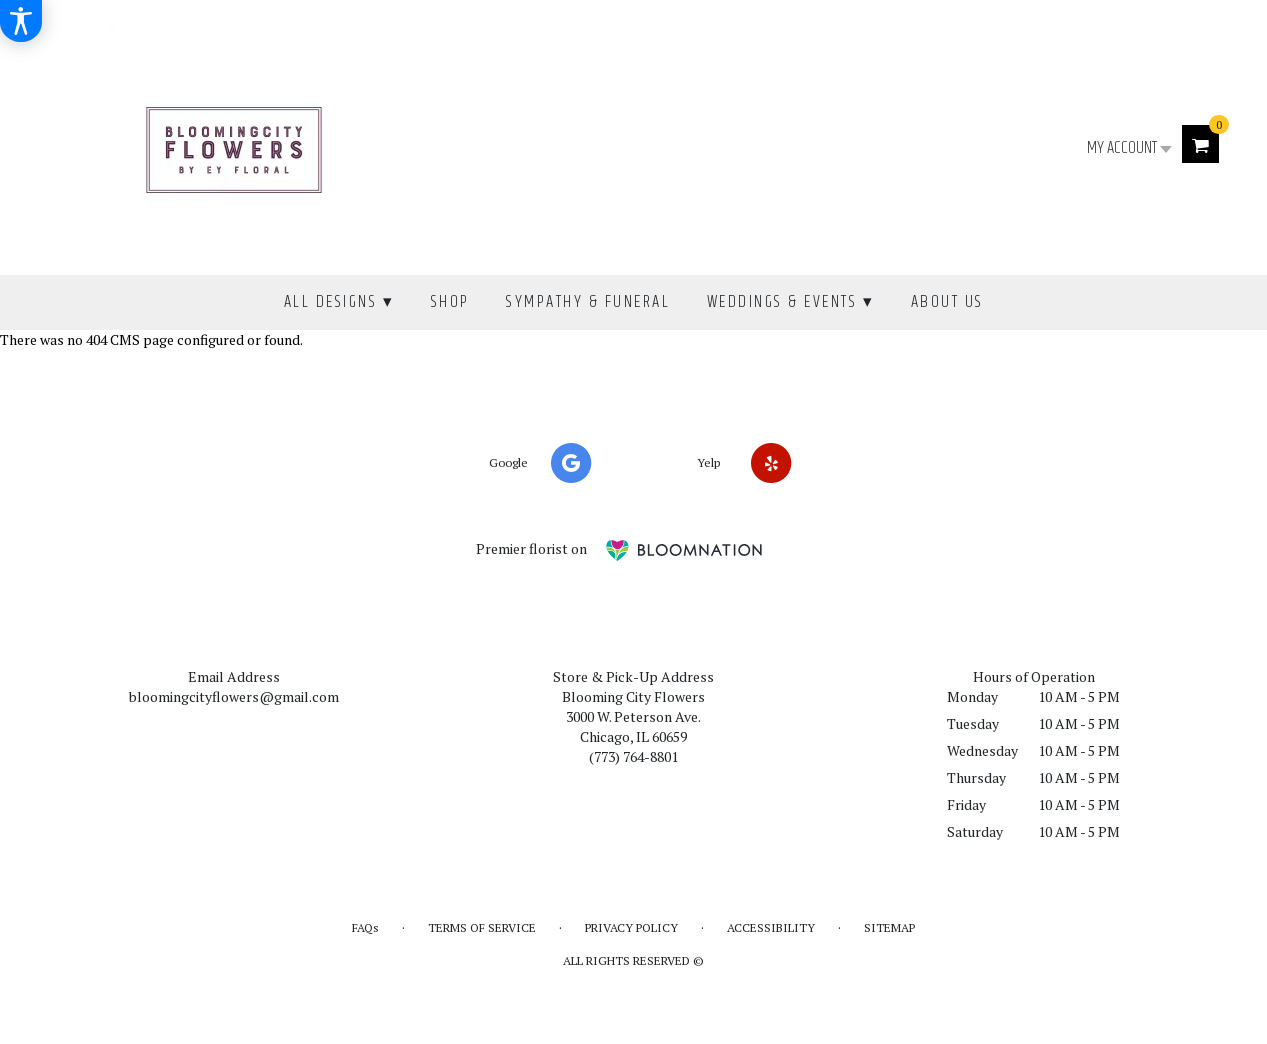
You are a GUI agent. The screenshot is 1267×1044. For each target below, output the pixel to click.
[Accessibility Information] (21, 21)
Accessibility (771, 927)
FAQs (365, 927)
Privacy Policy (631, 927)
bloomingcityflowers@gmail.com (234, 696)
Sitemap (889, 927)
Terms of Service (482, 927)
